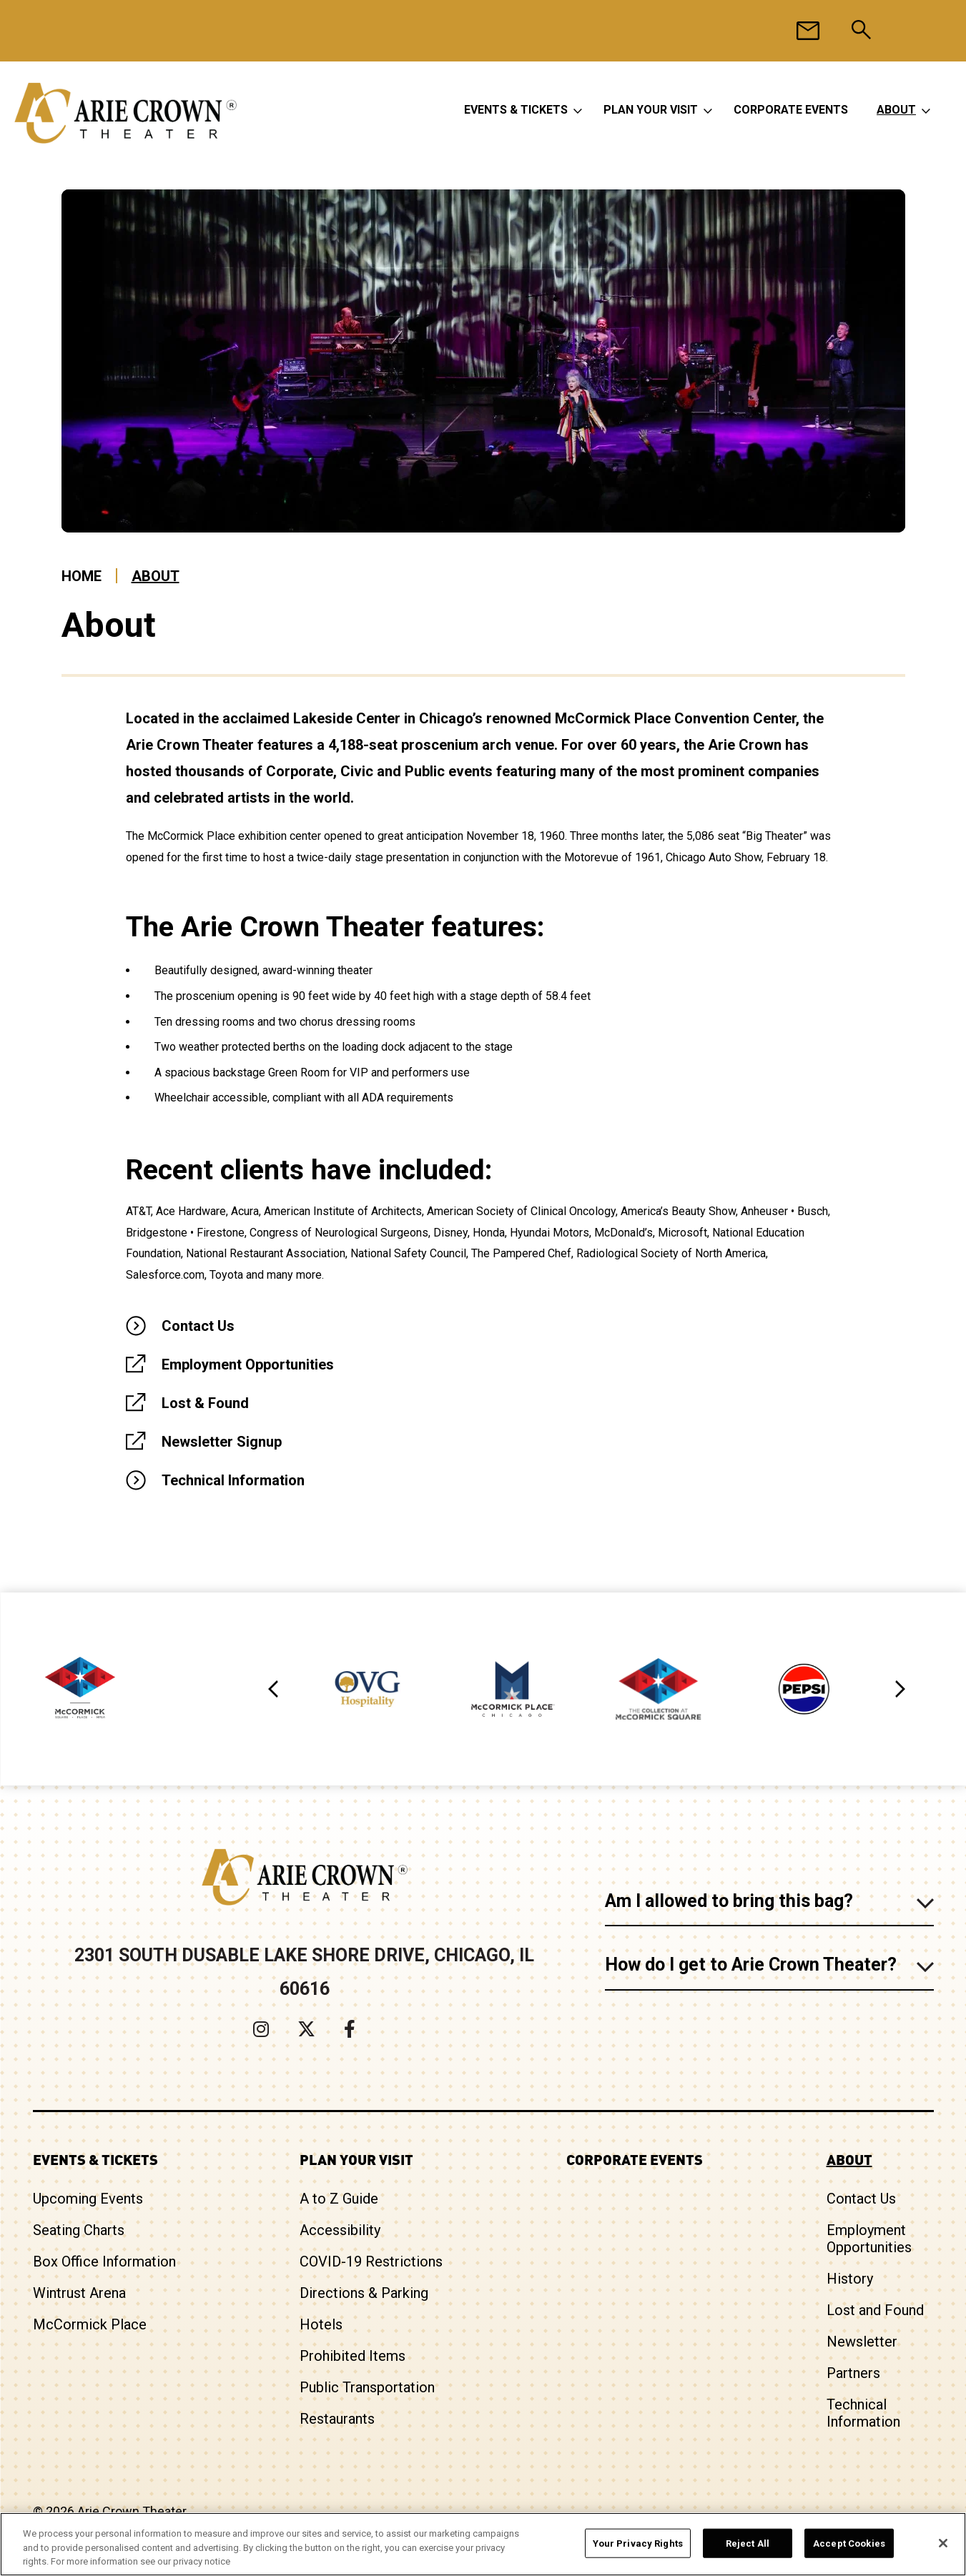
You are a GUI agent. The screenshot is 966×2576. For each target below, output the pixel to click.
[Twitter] (306, 2029)
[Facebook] (349, 2029)
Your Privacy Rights (638, 2542)
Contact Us (198, 1325)
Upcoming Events (88, 2198)
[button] (273, 1689)
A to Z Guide (339, 2198)
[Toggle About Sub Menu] (926, 110)
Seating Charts (78, 2230)
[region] (483, 2544)
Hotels (321, 2324)
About (896, 110)
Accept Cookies (849, 2542)
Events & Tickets (516, 110)
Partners (853, 2373)
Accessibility (340, 2230)
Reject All (747, 2542)
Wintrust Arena (79, 2293)
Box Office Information (104, 2261)
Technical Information (233, 1480)
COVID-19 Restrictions (371, 2261)
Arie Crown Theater (125, 112)
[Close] (943, 2543)
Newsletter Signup (222, 1441)
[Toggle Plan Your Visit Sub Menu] (708, 110)
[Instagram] (261, 2029)
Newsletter (862, 2341)
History (850, 2278)
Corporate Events (791, 110)
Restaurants (337, 2418)
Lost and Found (875, 2310)
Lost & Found (205, 1403)
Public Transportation (367, 2387)
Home (81, 576)
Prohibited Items (352, 2355)
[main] (483, 890)
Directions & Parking (364, 2293)
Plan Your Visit (650, 110)
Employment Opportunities (248, 1364)
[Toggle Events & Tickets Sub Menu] (577, 110)
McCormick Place (90, 2324)
